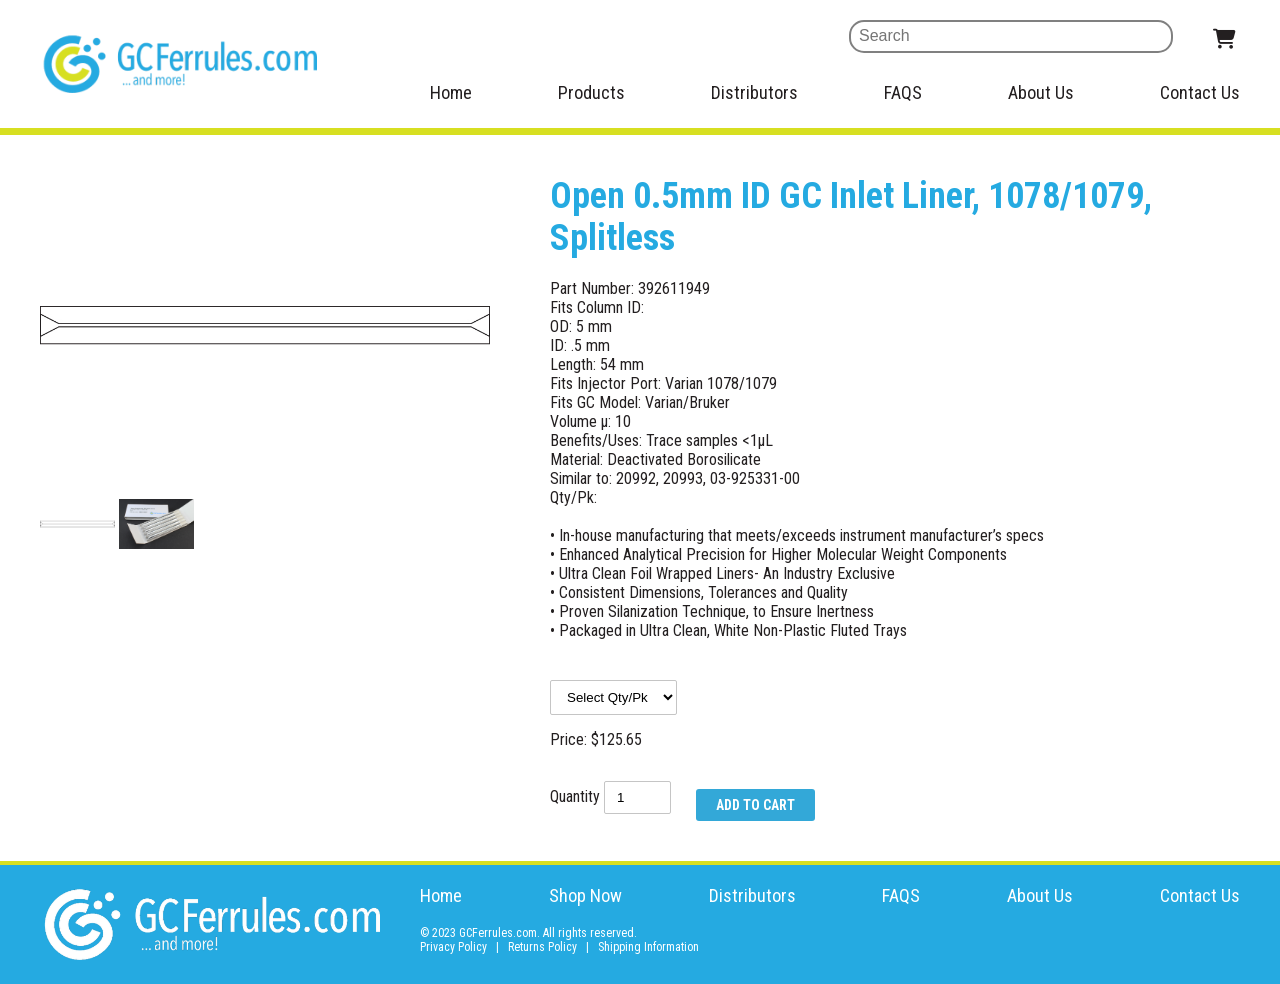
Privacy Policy (453, 947)
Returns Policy (542, 947)
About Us (1041, 92)
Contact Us (1200, 92)
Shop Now (585, 895)
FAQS (903, 92)
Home (451, 92)
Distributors (754, 92)
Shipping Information (648, 947)
